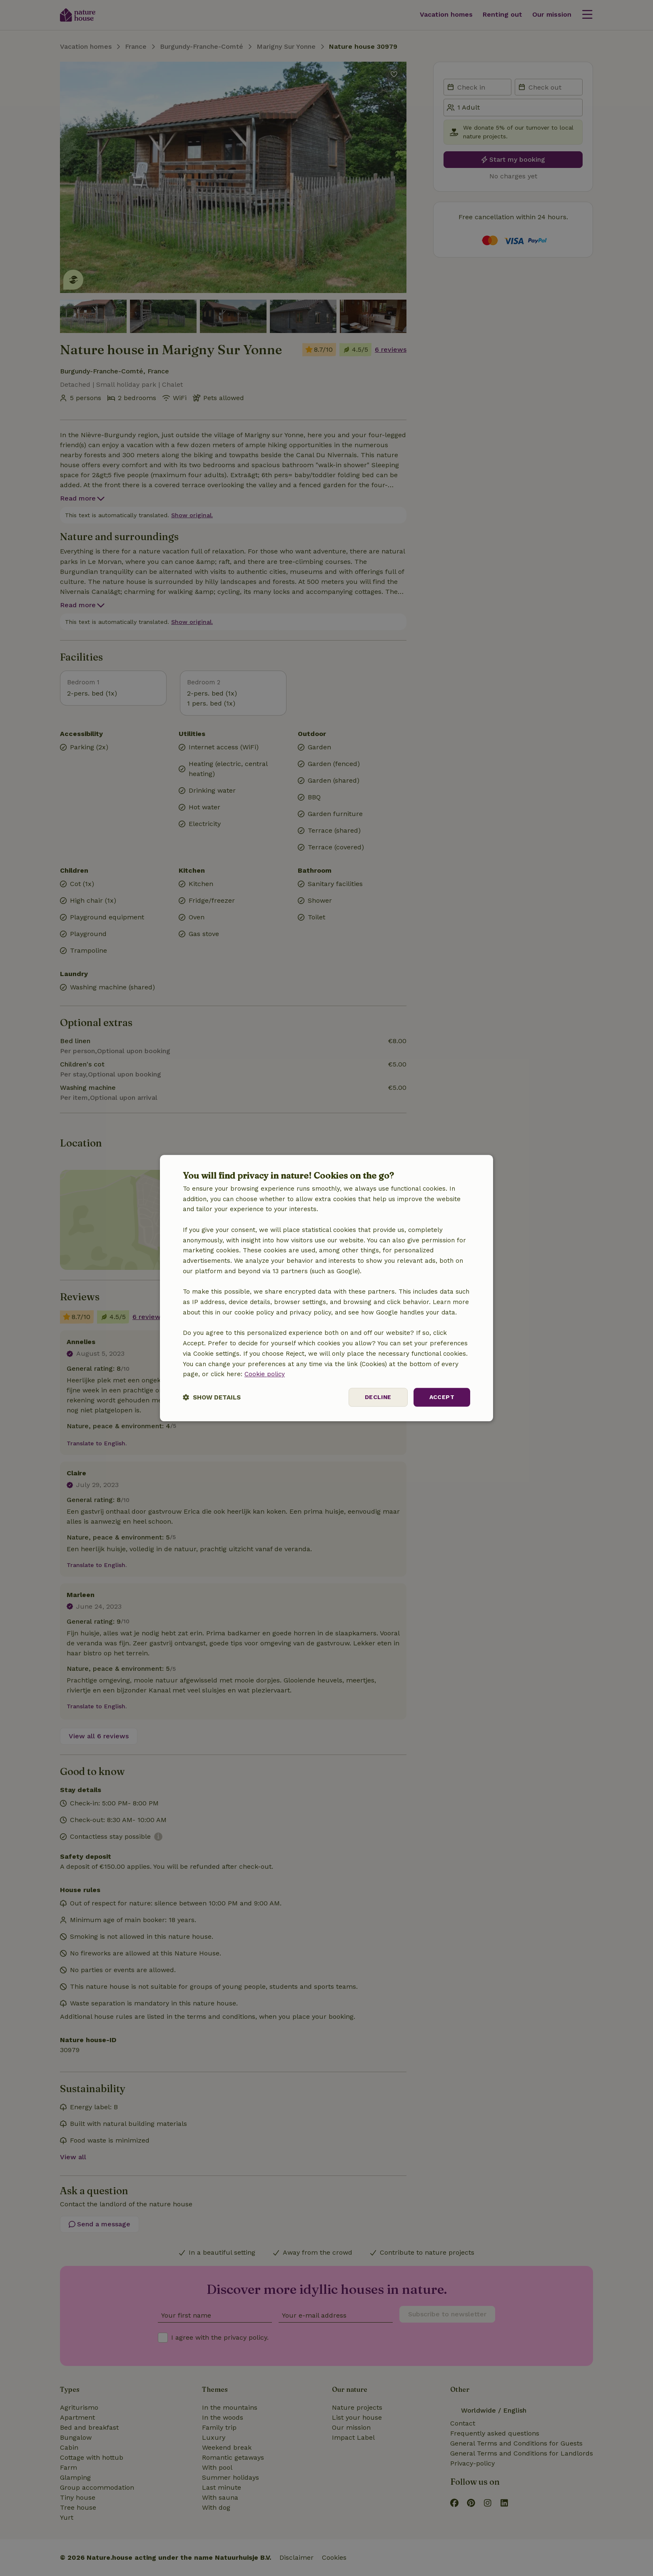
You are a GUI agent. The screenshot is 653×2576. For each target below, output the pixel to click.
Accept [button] (441, 1397)
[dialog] (326, 1288)
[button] (212, 1397)
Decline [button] (378, 1397)
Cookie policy (264, 1374)
